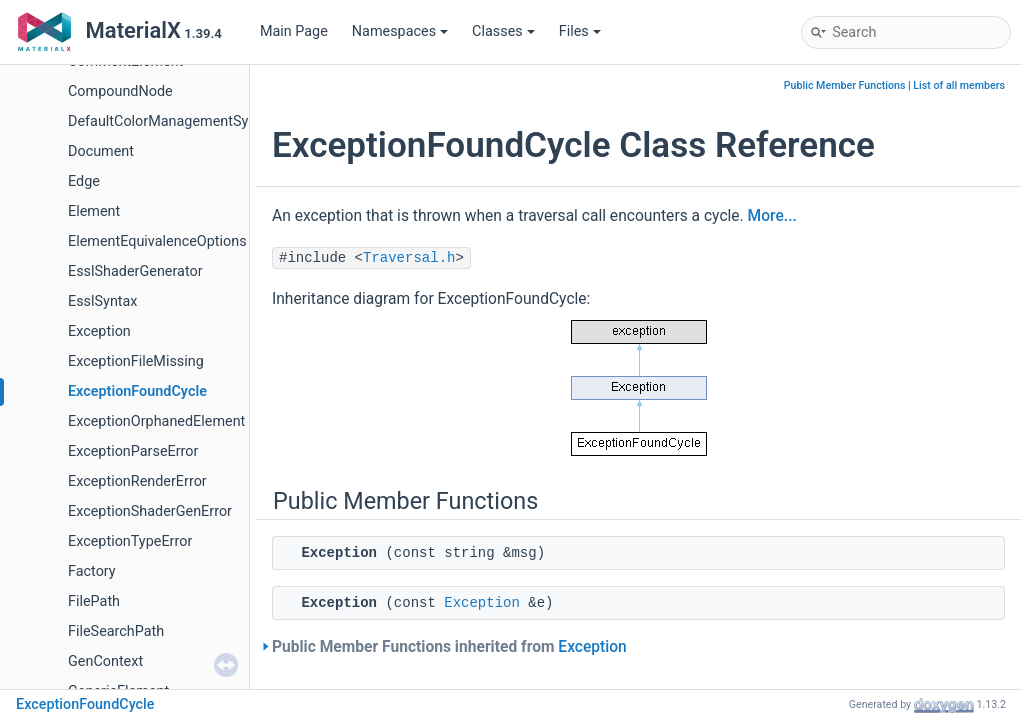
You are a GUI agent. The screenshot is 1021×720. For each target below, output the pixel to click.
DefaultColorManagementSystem (174, 121)
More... (772, 216)
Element (94, 211)
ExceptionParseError (133, 451)
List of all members (959, 85)
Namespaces (400, 31)
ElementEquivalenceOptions (157, 241)
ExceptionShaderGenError (150, 511)
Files (580, 31)
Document (101, 151)
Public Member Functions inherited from (449, 647)
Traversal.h (409, 258)
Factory (92, 571)
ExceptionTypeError (130, 541)
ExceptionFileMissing (136, 361)
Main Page (294, 31)
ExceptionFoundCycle (137, 391)
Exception (99, 331)
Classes (503, 31)
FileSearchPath (116, 631)
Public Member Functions (845, 85)
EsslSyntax (103, 301)
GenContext (105, 661)
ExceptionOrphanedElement (156, 421)
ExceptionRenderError (137, 481)
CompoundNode (120, 91)
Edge (84, 181)
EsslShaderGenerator (135, 271)
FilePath (94, 601)
